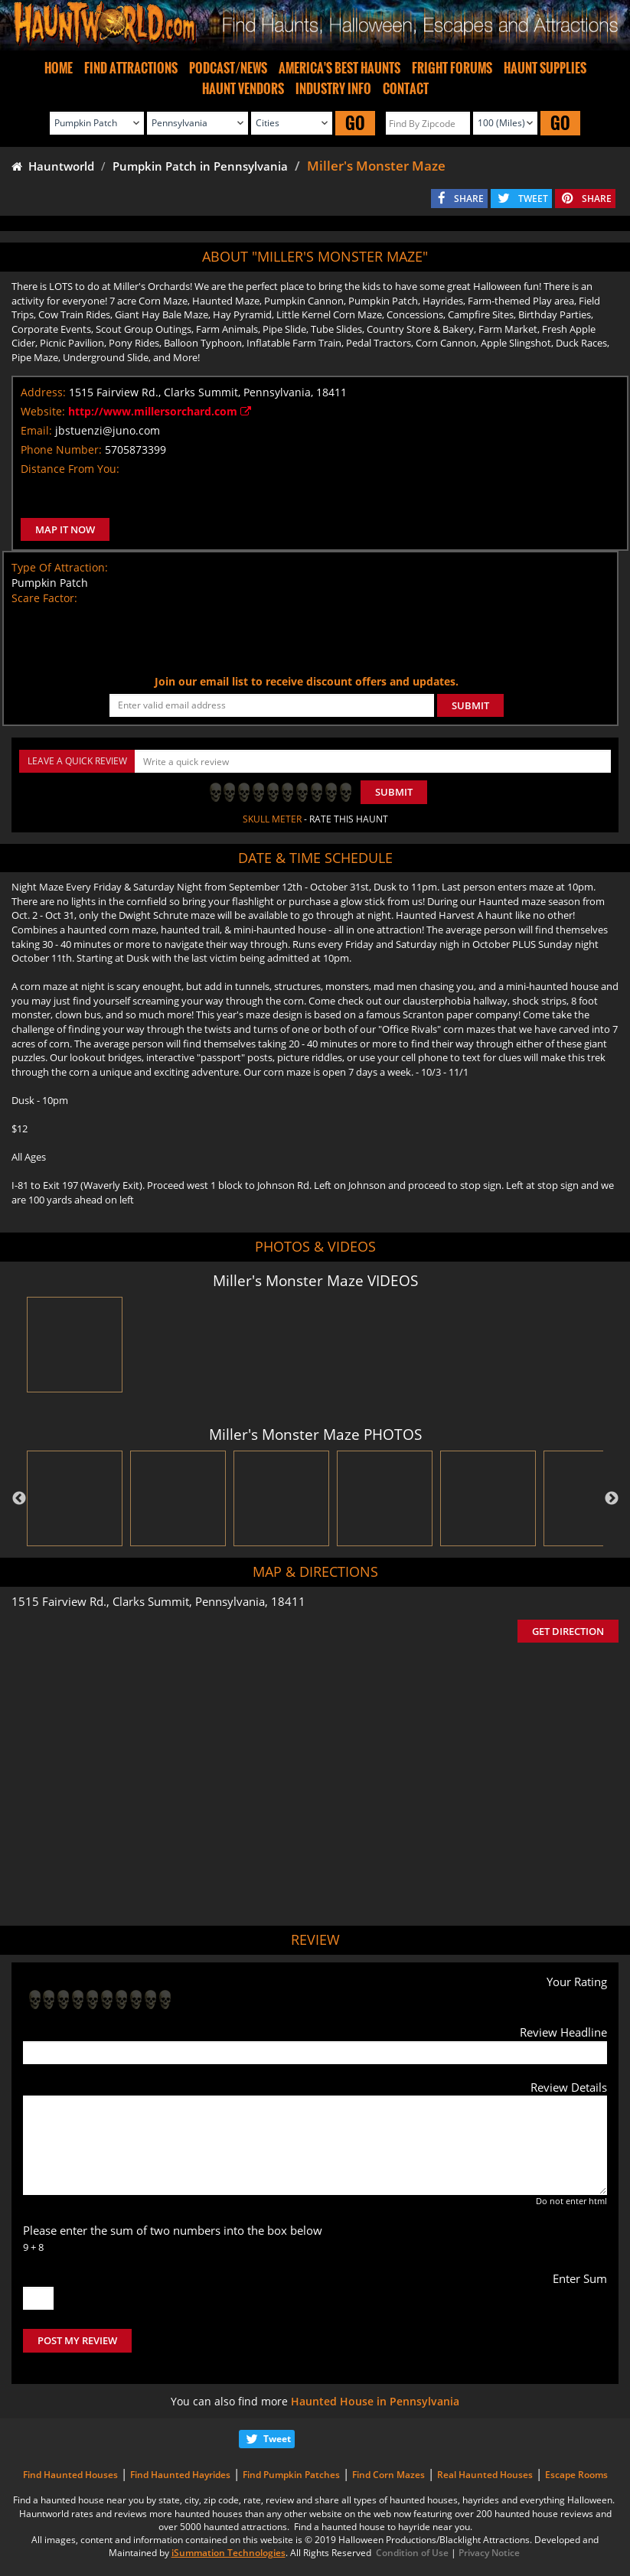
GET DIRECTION (568, 1631)
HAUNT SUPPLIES (545, 68)
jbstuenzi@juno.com (107, 430)
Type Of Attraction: (59, 567)
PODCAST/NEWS (228, 68)
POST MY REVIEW (77, 2340)
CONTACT (406, 89)
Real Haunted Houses (485, 2474)
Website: (43, 411)
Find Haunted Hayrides (180, 2474)
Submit (394, 792)
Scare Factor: (44, 598)
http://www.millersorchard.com (159, 411)
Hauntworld (52, 166)
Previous (19, 1498)
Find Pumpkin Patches (291, 2474)
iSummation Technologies (228, 2552)
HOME (58, 68)
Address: (43, 392)
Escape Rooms (576, 2474)
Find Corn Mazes (388, 2474)
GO (355, 123)
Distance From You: (70, 468)
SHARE (469, 198)
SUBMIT (470, 705)
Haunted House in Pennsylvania (375, 2401)
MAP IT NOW (65, 529)
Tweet (277, 2438)
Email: (36, 430)
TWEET (533, 198)
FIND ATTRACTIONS (131, 68)
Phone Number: (61, 449)
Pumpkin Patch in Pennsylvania (200, 166)
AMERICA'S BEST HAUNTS (339, 68)
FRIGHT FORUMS (452, 68)
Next (611, 1498)
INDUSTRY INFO (333, 89)
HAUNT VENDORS (243, 89)
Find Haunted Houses (70, 2474)
